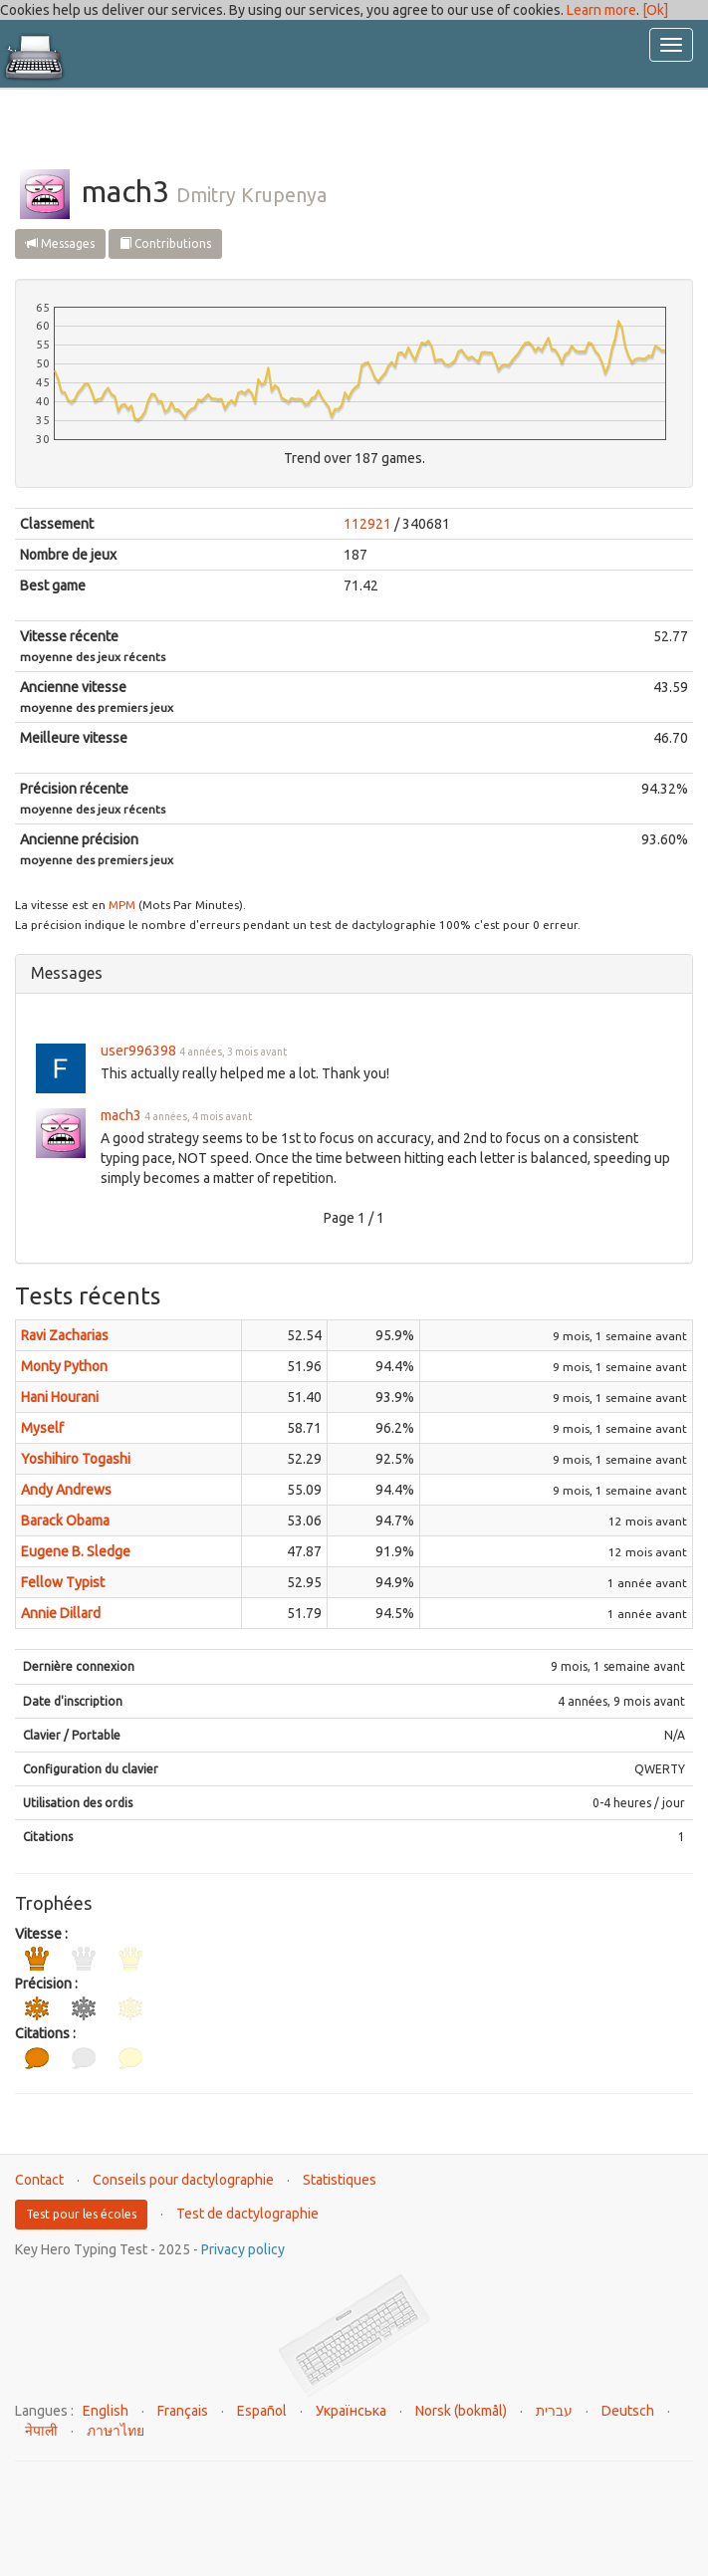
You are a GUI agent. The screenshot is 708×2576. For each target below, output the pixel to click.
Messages (60, 243)
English (105, 2411)
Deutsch (627, 2411)
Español (262, 2411)
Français (182, 2411)
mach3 (121, 1115)
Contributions (165, 243)
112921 (367, 524)
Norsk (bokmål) (461, 2411)
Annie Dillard (61, 1613)
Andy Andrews (66, 1490)
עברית (554, 2411)
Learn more (601, 10)
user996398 (138, 1050)
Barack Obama (65, 1520)
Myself (42, 1428)
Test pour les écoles (81, 2214)
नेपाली (41, 2431)
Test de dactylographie (247, 2214)
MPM (122, 904)
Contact (39, 2180)
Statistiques (339, 2180)
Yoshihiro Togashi (75, 1459)
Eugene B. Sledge (75, 1551)
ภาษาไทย (115, 2431)
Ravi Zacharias (65, 1335)
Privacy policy (243, 2249)
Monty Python (64, 1366)
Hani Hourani (60, 1397)
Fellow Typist (63, 1582)
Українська (351, 2411)
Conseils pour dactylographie (183, 2180)
